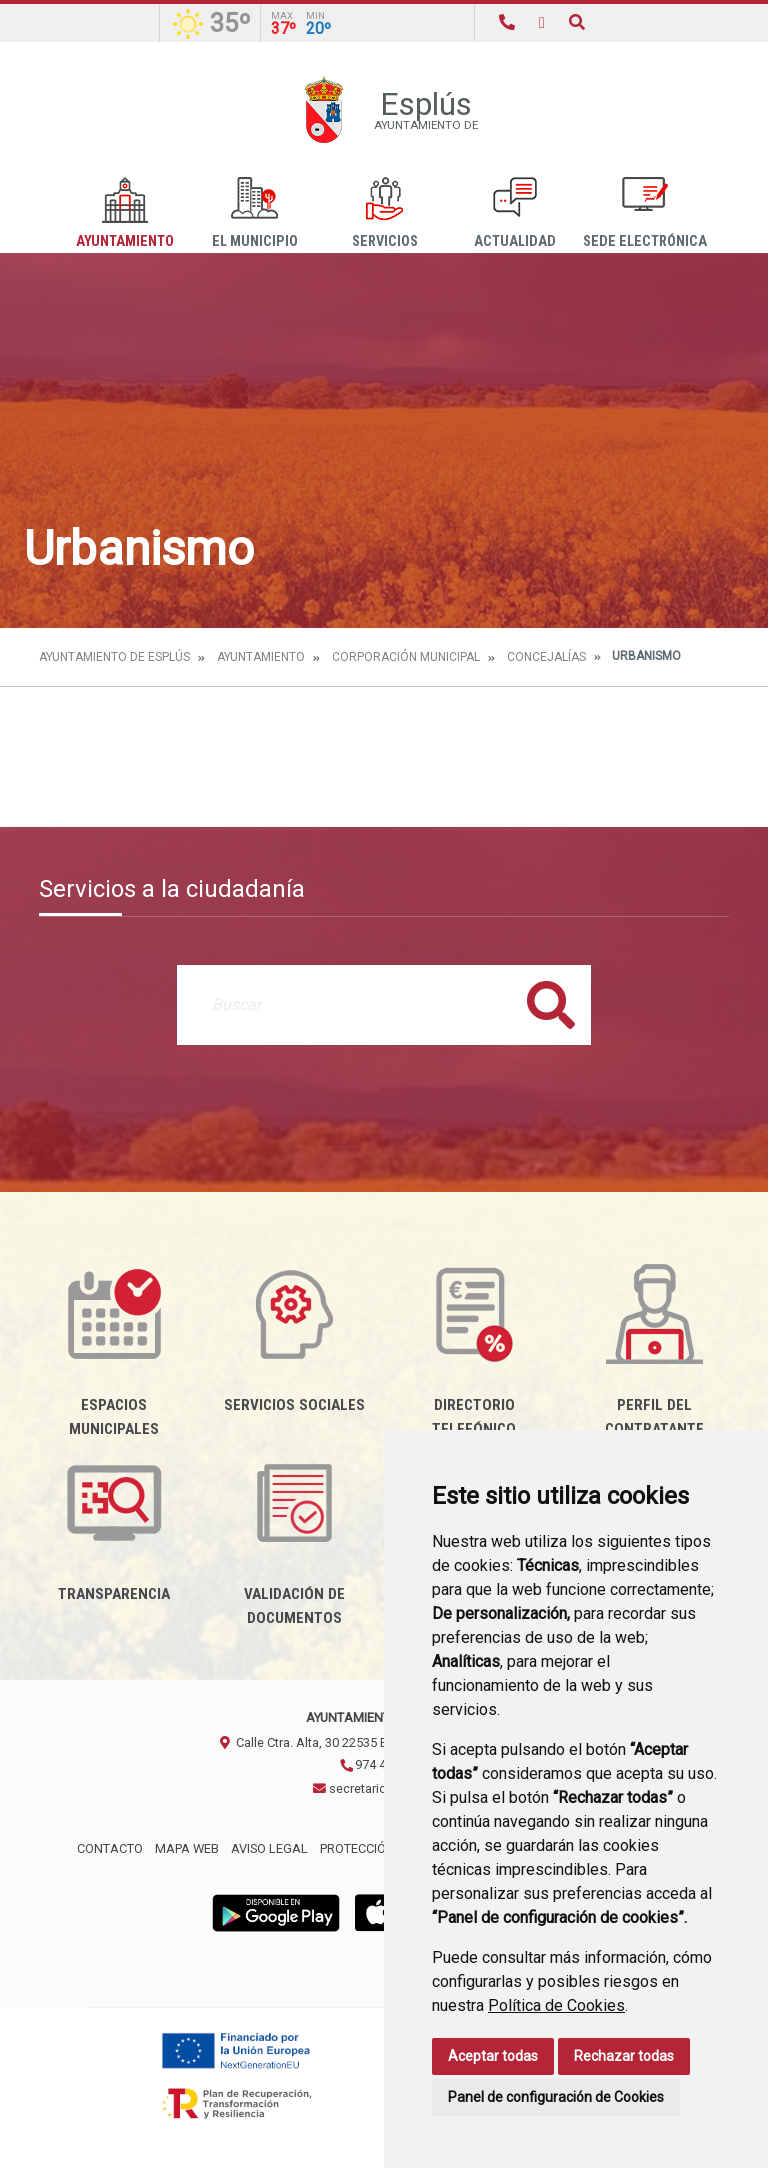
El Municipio (255, 213)
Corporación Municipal (406, 657)
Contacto (110, 1848)
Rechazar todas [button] (624, 2056)
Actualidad (515, 213)
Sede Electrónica (645, 213)
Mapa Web (187, 1848)
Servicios (385, 213)
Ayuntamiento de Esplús (114, 657)
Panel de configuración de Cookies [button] (556, 2097)
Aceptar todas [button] (493, 2056)
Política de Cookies (556, 2005)
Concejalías (546, 657)
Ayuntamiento (125, 213)
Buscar (551, 1004)
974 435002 (380, 1764)
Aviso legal (269, 1848)
